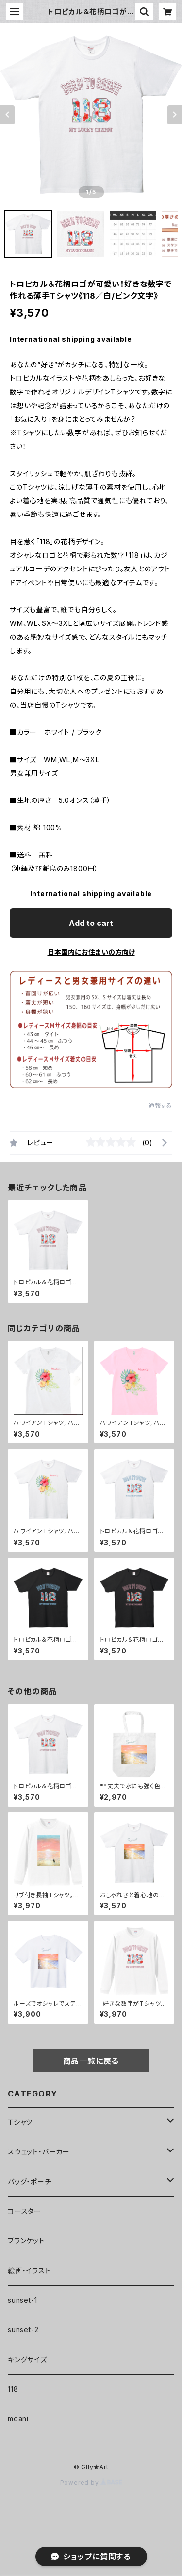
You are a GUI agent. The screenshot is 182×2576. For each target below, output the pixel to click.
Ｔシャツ (20, 2122)
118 (13, 2389)
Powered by (91, 2482)
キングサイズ (27, 2359)
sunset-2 (23, 2330)
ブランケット (26, 2241)
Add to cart (91, 923)
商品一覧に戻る (91, 2061)
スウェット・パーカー (39, 2152)
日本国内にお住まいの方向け (91, 952)
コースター (24, 2211)
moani (18, 2419)
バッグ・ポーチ (29, 2181)
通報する (160, 1105)
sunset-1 (22, 2300)
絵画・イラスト (29, 2270)
